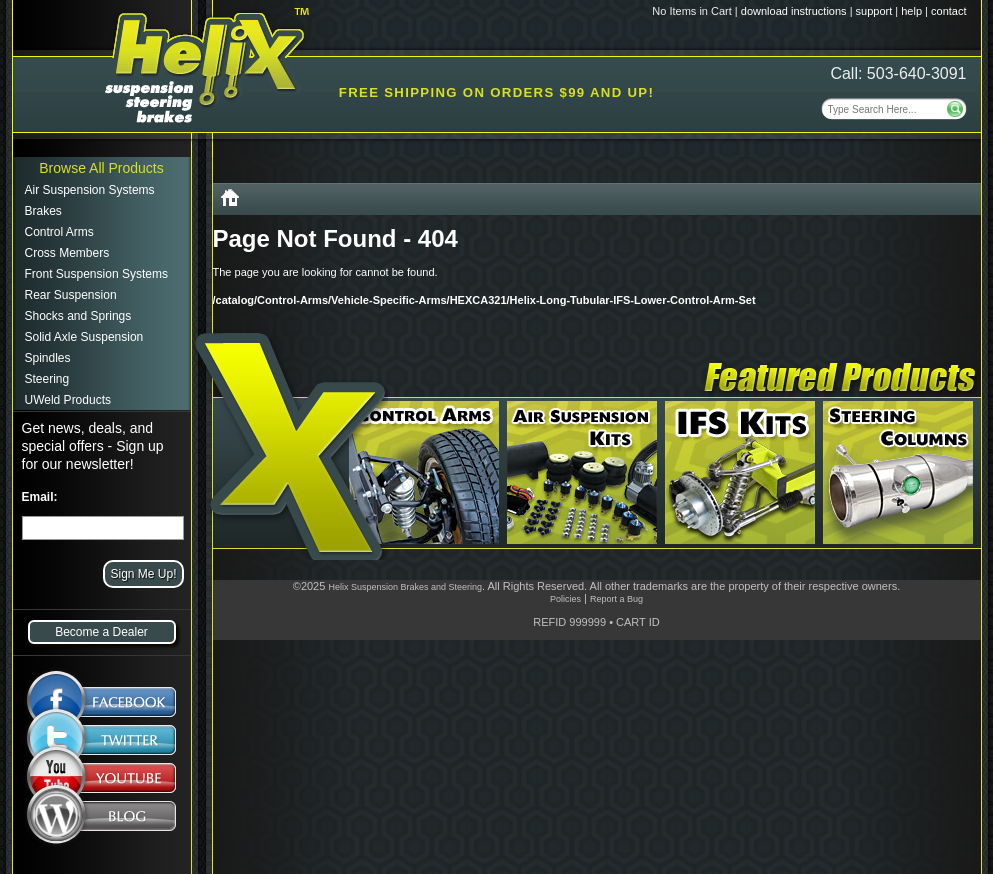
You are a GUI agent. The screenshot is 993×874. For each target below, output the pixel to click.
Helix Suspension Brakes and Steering (405, 587)
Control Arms (59, 232)
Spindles (48, 358)
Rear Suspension (71, 295)
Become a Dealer (101, 632)
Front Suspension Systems (96, 274)
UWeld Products (68, 400)
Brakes (43, 211)
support (874, 11)
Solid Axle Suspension (84, 337)
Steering (47, 379)
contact (948, 11)
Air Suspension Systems (90, 190)
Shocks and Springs (78, 316)
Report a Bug (616, 599)
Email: (40, 497)
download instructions (794, 11)
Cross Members (67, 253)
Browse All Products (101, 168)
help (911, 11)
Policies (565, 599)
